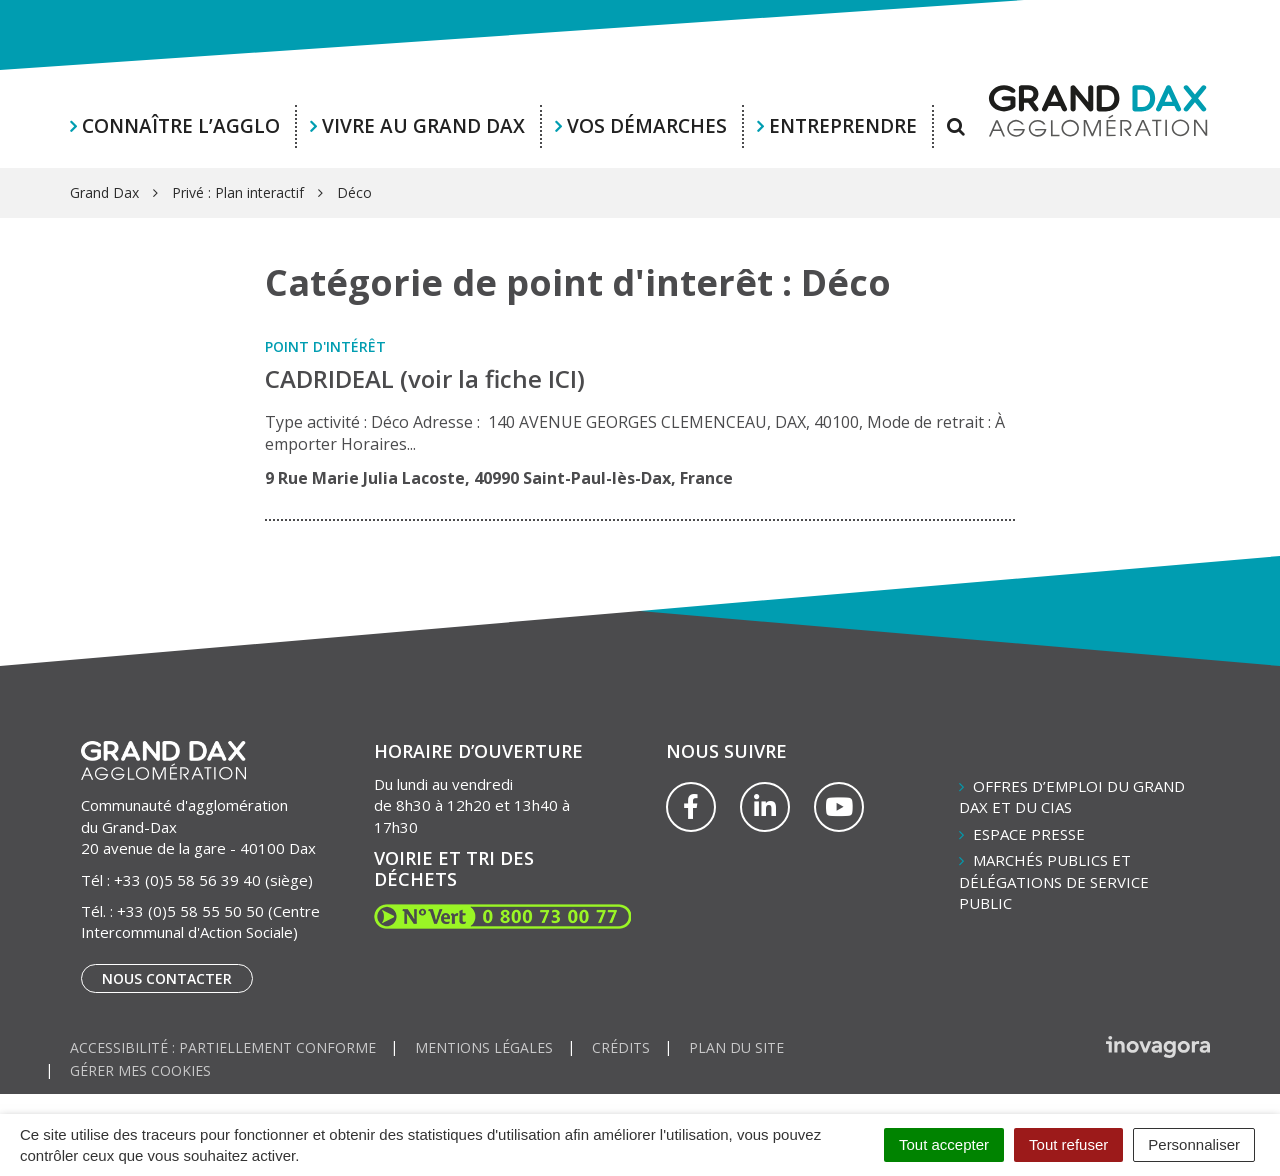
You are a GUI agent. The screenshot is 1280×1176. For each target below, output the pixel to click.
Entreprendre (843, 126)
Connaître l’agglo (181, 126)
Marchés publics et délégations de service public (1054, 881)
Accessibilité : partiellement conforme (223, 1047)
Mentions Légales (484, 1047)
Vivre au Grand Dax (423, 126)
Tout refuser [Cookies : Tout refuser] (1068, 1144)
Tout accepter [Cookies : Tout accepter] (944, 1144)
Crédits (621, 1047)
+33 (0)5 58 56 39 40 (187, 880)
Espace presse (1029, 834)
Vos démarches (647, 126)
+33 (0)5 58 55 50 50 (190, 911)
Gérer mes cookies (140, 1070)
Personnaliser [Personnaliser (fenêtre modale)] (1194, 1144)
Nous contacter (167, 978)
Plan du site (736, 1047)
